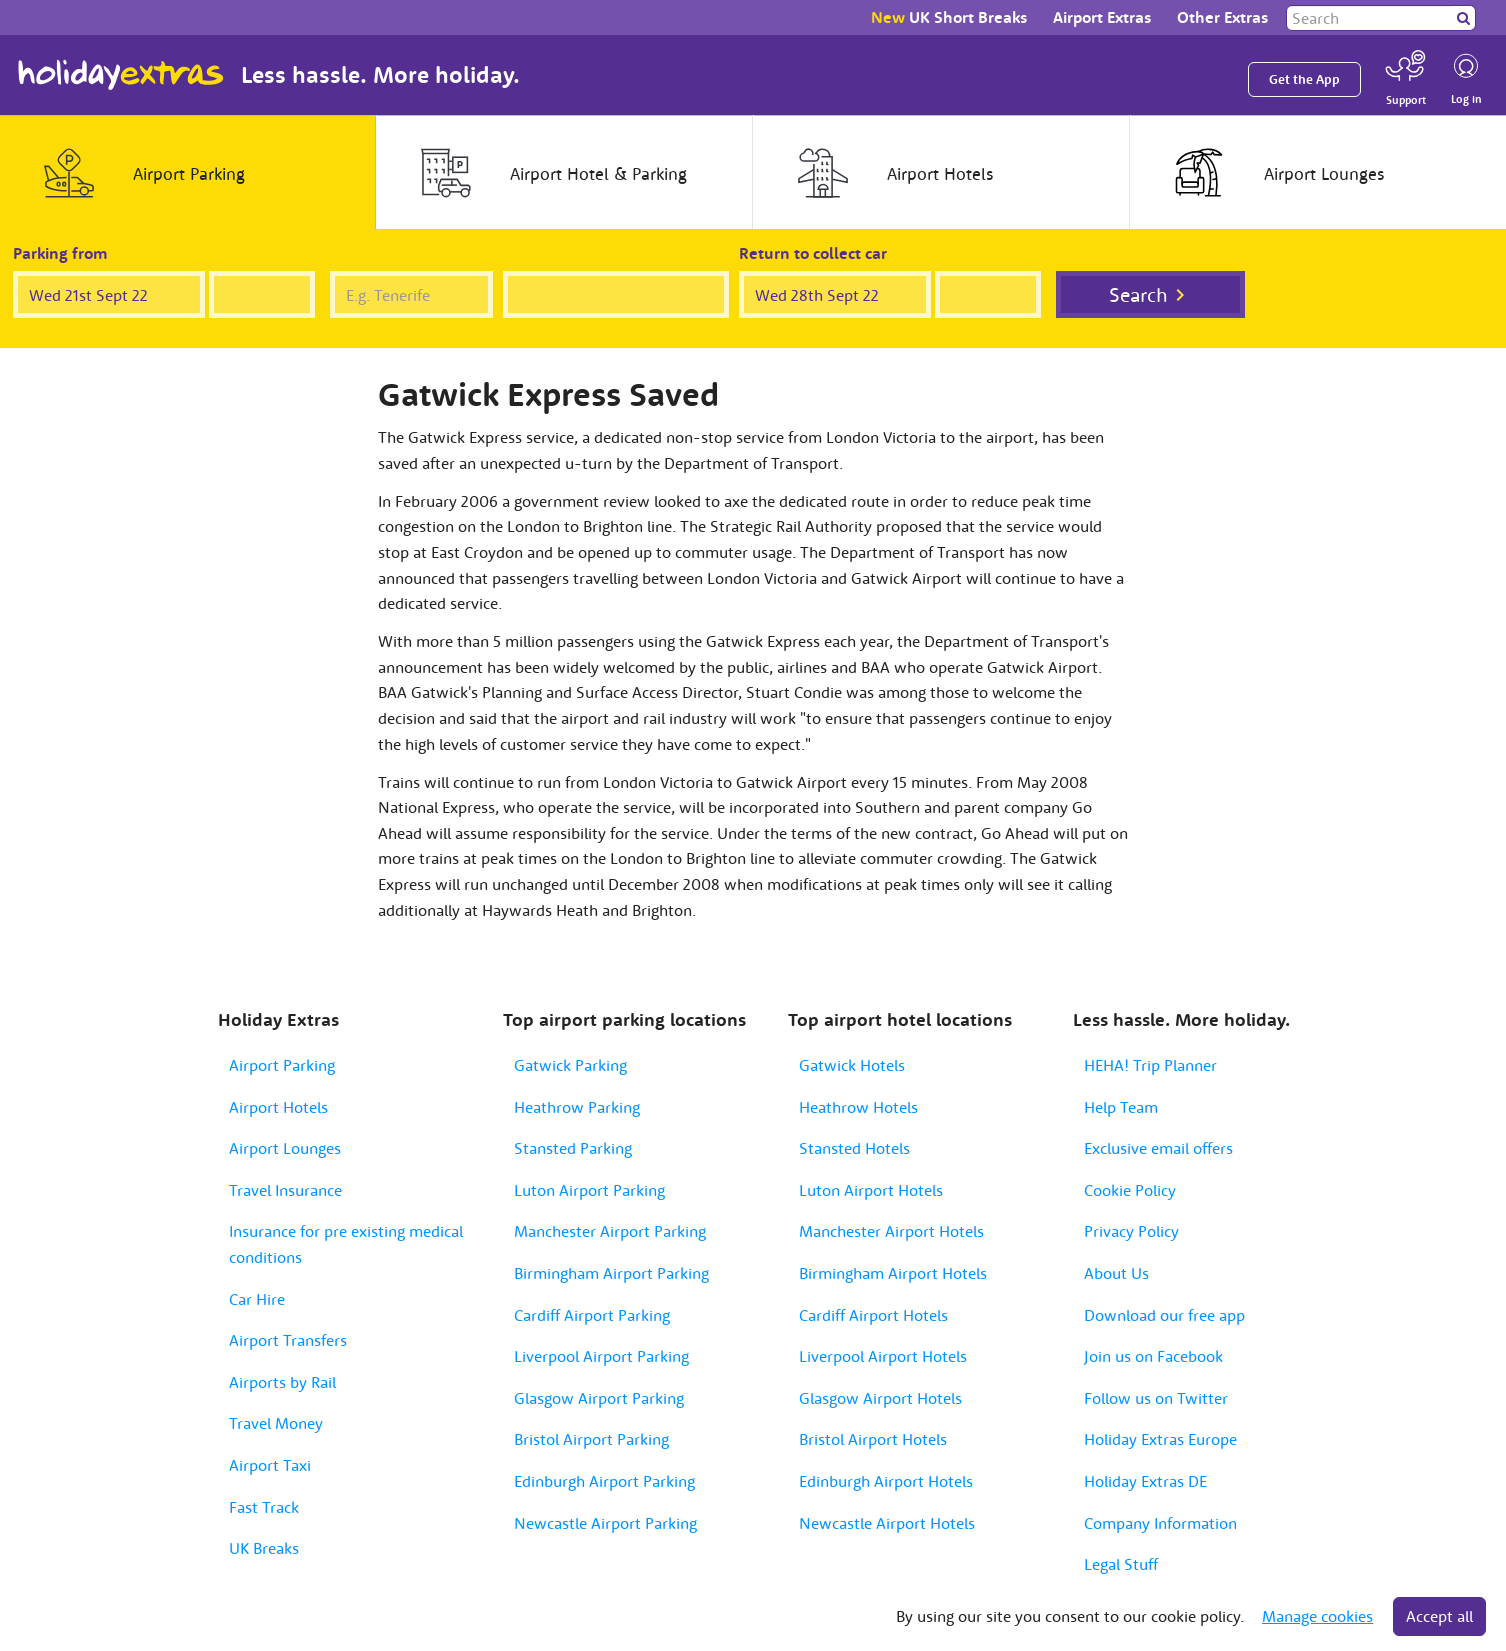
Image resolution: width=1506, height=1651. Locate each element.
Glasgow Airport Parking (599, 1398)
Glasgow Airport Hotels (880, 1398)
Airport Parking (282, 1065)
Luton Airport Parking (589, 1190)
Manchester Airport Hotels (891, 1231)
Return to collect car (813, 253)
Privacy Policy (1131, 1231)
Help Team (1121, 1107)
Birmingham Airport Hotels (893, 1273)
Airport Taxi (270, 1465)
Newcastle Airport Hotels (887, 1523)
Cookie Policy (1130, 1190)
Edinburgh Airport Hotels (886, 1481)
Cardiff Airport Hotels (873, 1315)
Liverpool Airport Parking (601, 1356)
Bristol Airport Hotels (873, 1439)
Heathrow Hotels (858, 1107)
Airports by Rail (282, 1382)
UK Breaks (264, 1548)
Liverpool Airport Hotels (883, 1356)
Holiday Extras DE (1145, 1481)
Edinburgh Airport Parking (604, 1481)
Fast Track (264, 1507)
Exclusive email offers (1158, 1148)
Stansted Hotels (854, 1148)
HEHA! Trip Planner (1150, 1065)
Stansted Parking (573, 1148)
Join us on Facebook (1153, 1356)
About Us (1116, 1273)
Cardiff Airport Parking (592, 1315)
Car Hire (257, 1299)
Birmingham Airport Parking (611, 1273)
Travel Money (276, 1423)
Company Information (1160, 1523)
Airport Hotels (278, 1107)
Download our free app (1164, 1315)
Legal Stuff (1121, 1564)
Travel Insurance (285, 1190)
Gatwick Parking (570, 1065)
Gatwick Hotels (852, 1065)
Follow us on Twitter (1156, 1398)
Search (1138, 294)
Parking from (60, 253)
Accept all (1439, 1616)
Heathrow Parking (577, 1107)
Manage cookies (1317, 1616)
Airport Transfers (288, 1340)
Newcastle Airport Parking (605, 1523)
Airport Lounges (285, 1148)
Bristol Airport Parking (591, 1439)
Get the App (1304, 79)
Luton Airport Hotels (871, 1190)
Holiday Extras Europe (1160, 1439)
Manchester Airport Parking (610, 1231)
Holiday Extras (121, 75)
